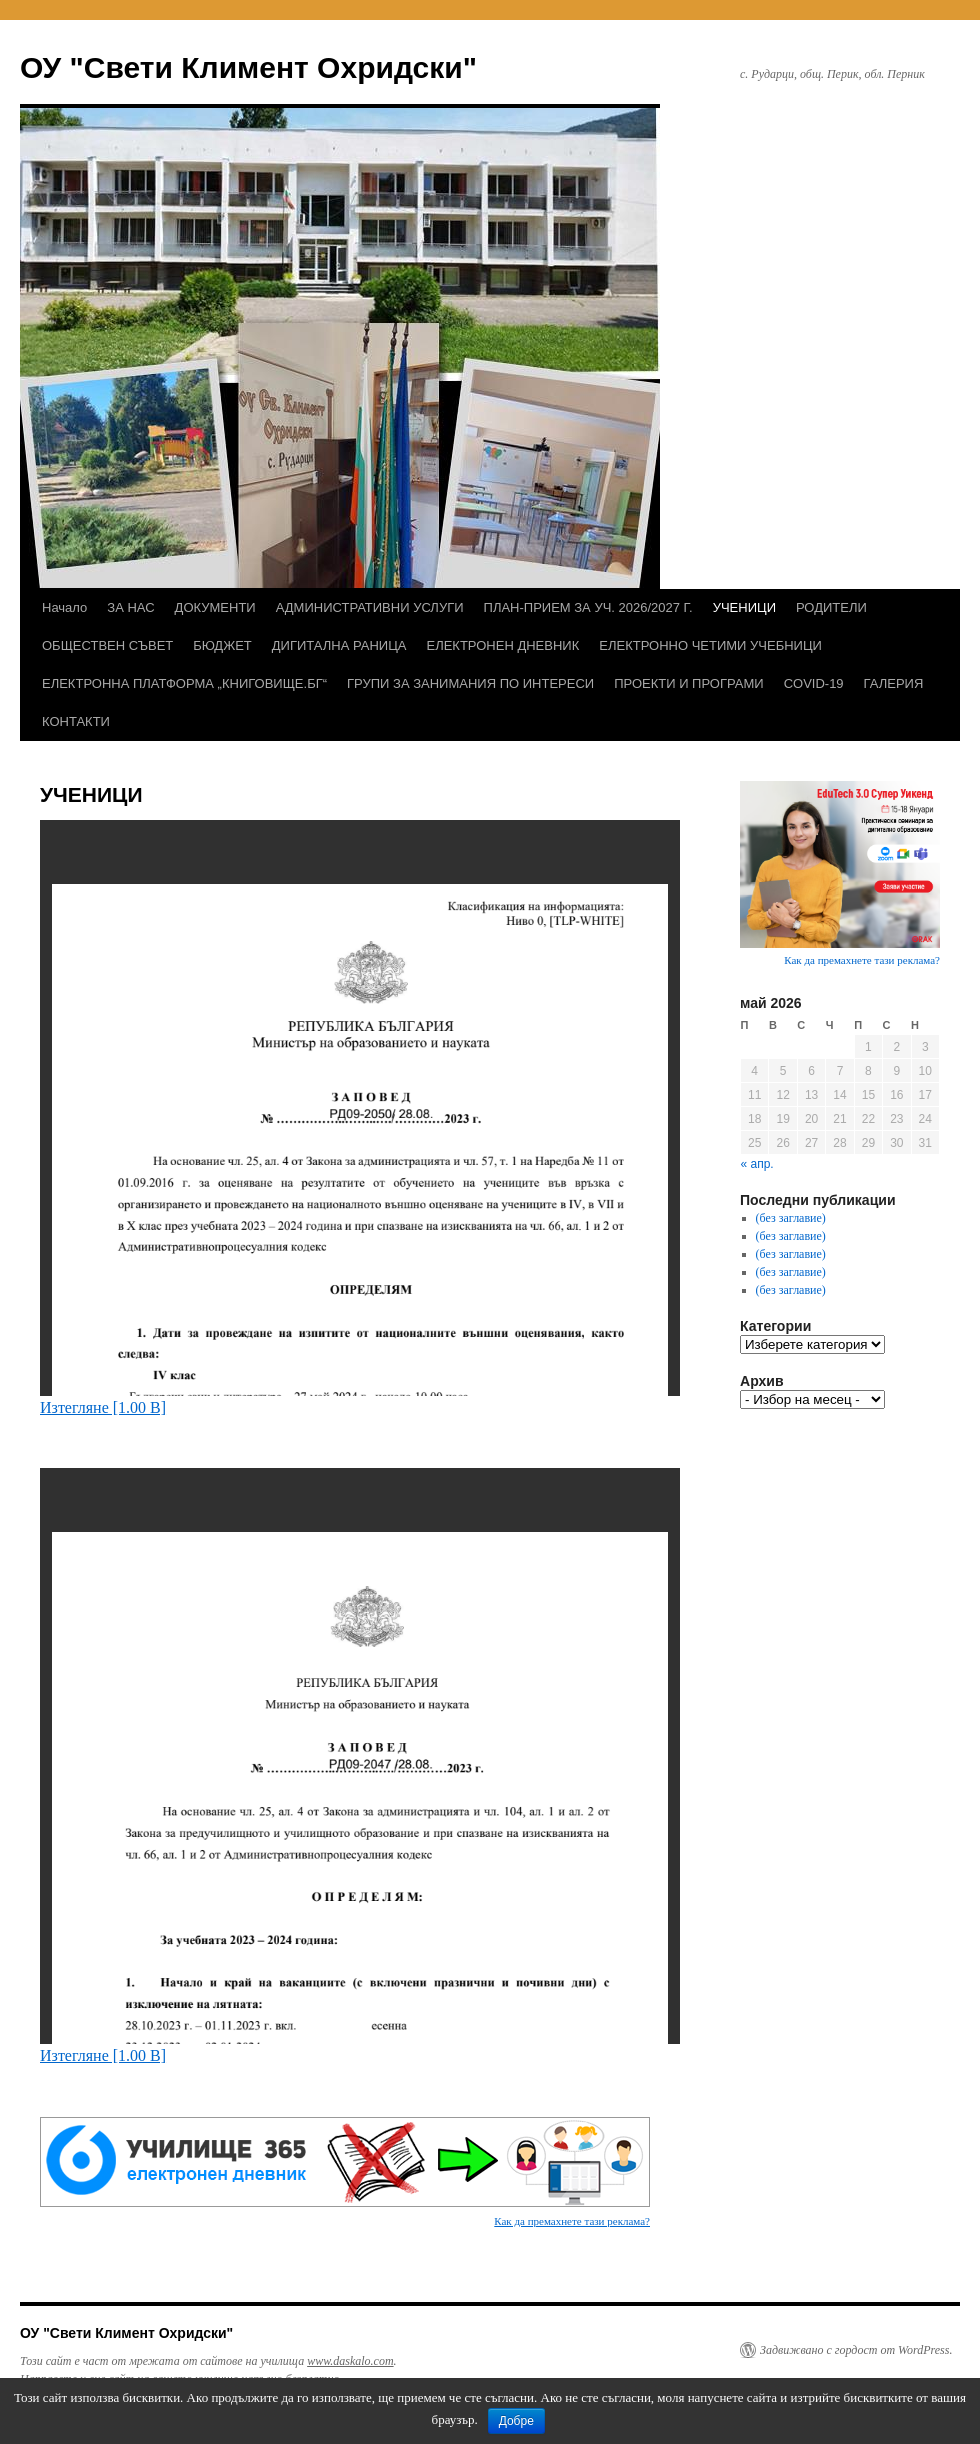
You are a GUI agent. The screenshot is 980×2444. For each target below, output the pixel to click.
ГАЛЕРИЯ (894, 683)
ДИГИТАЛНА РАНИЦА (339, 645)
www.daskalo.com (350, 2361)
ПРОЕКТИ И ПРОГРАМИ (688, 683)
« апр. (757, 1164)
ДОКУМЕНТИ (215, 607)
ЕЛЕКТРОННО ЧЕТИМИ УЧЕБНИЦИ (710, 645)
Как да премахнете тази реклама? (572, 2221)
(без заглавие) (791, 1218)
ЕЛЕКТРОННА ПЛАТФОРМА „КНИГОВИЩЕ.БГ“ (184, 683)
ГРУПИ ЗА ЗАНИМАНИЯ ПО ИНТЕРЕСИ (470, 683)
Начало (64, 607)
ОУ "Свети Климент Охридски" (248, 67)
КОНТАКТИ (76, 721)
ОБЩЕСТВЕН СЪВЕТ (107, 645)
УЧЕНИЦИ (744, 607)
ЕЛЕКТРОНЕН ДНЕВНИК (502, 645)
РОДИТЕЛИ (831, 607)
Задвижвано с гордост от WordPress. (856, 2350)
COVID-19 (814, 683)
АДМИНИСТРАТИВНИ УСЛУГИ (370, 607)
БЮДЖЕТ (222, 645)
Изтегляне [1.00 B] (103, 1407)
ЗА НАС (130, 607)
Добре (516, 2421)
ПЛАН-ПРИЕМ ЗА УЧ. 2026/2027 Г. (588, 607)
